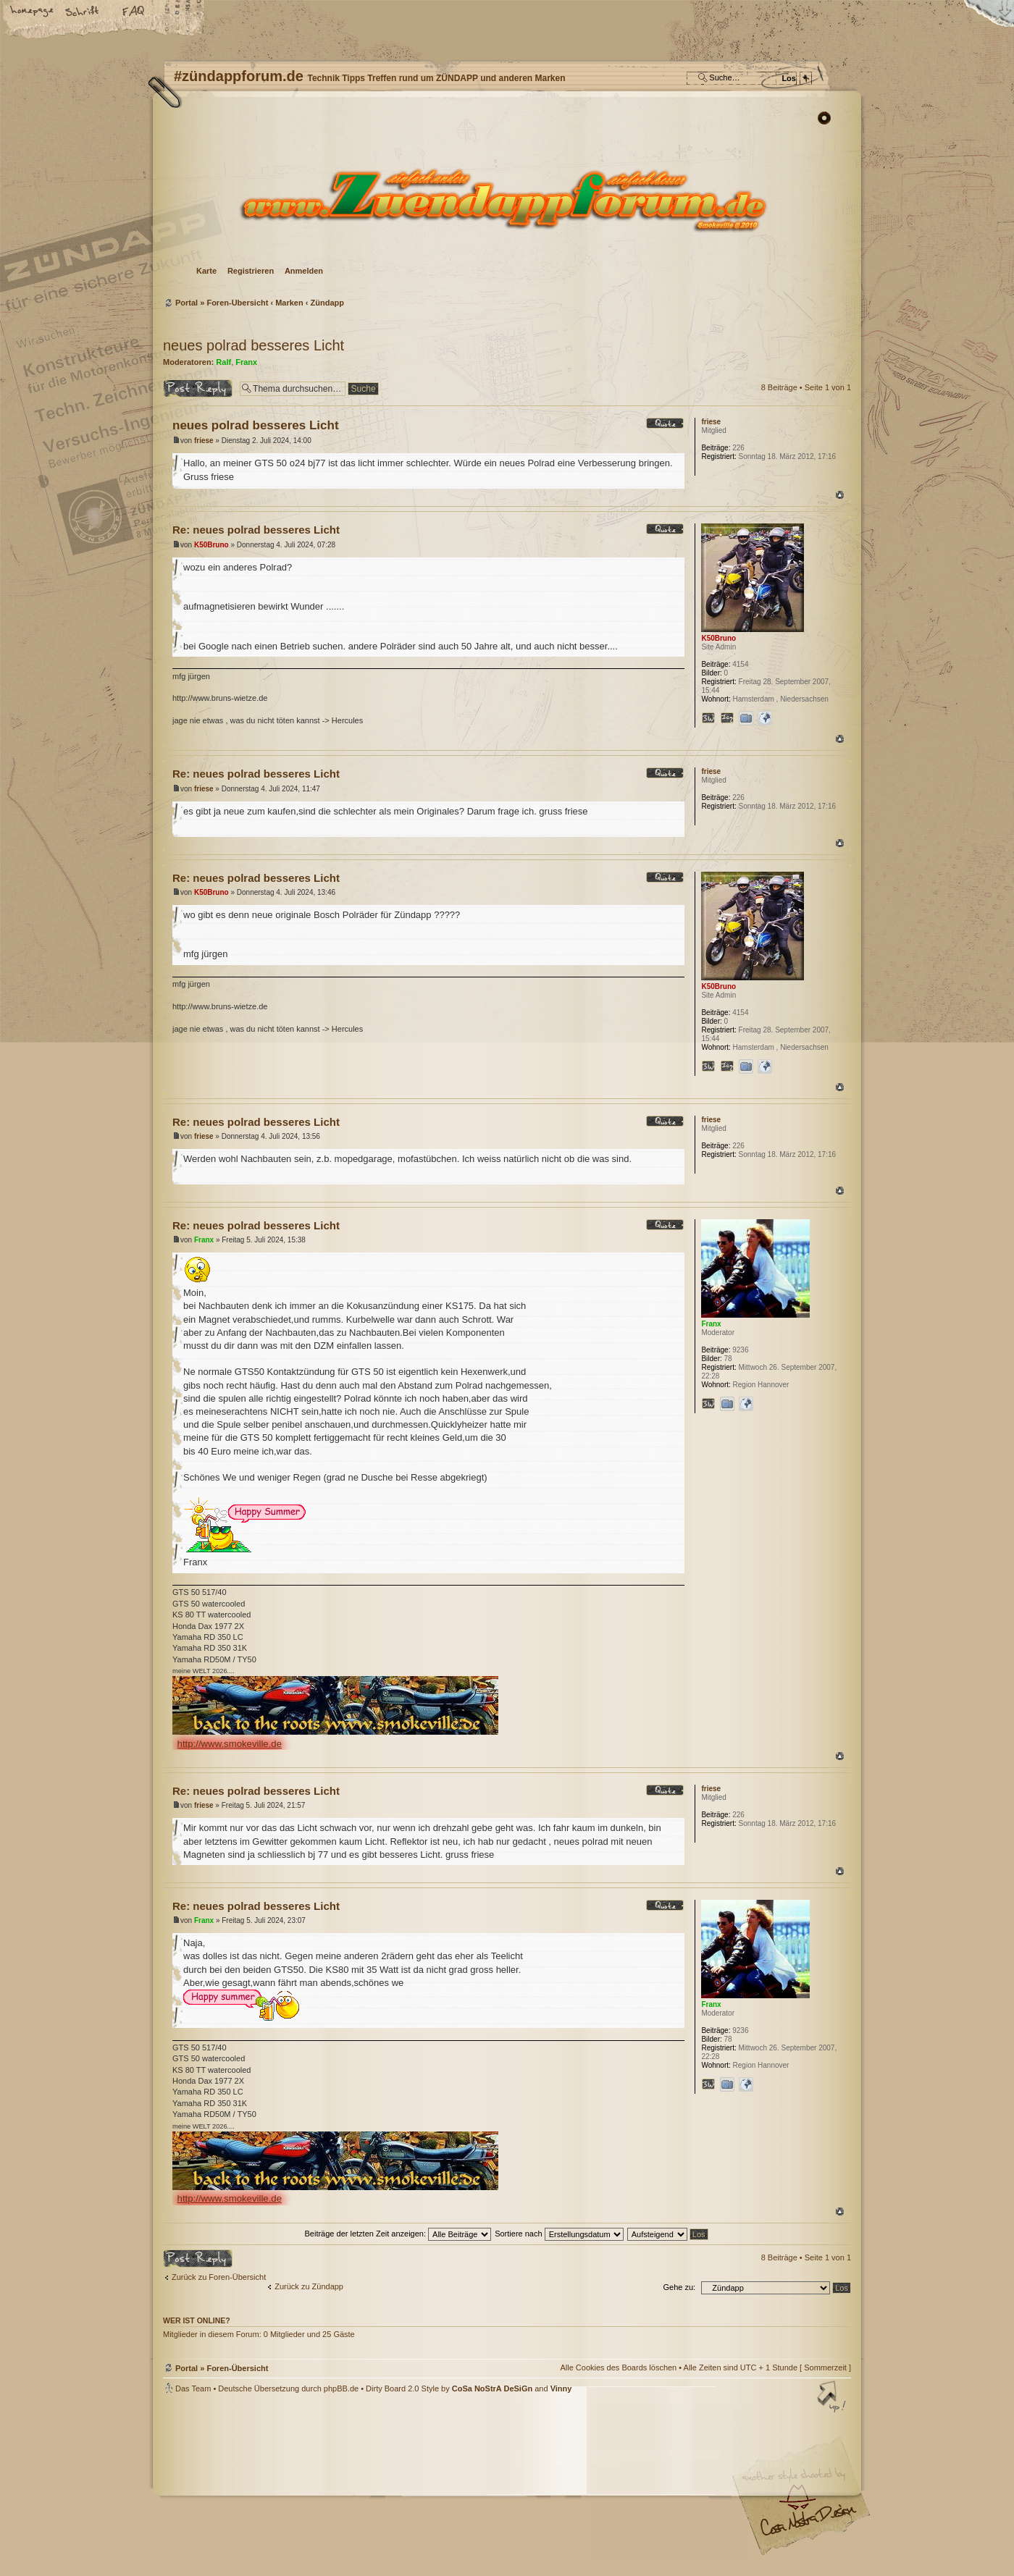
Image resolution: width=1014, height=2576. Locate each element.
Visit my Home (807, 2526)
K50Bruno (211, 545)
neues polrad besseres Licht (253, 345)
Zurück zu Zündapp (309, 2286)
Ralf (223, 362)
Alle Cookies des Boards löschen (618, 2367)
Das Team (193, 2388)
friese (204, 441)
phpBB (326, 2484)
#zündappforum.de (391, 2487)
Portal (186, 302)
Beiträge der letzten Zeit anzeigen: (397, 2233)
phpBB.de (341, 2388)
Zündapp (327, 302)
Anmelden (304, 270)
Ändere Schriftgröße (83, 12)
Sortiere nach (559, 2233)
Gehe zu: (679, 2287)
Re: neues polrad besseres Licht (256, 529)
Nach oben (840, 495)
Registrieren (250, 270)
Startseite (32, 12)
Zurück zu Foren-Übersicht (219, 2277)
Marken (289, 302)
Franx (246, 362)
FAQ (134, 12)
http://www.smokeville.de (229, 1743)
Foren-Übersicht (505, 199)
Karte (206, 270)
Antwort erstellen (197, 388)
